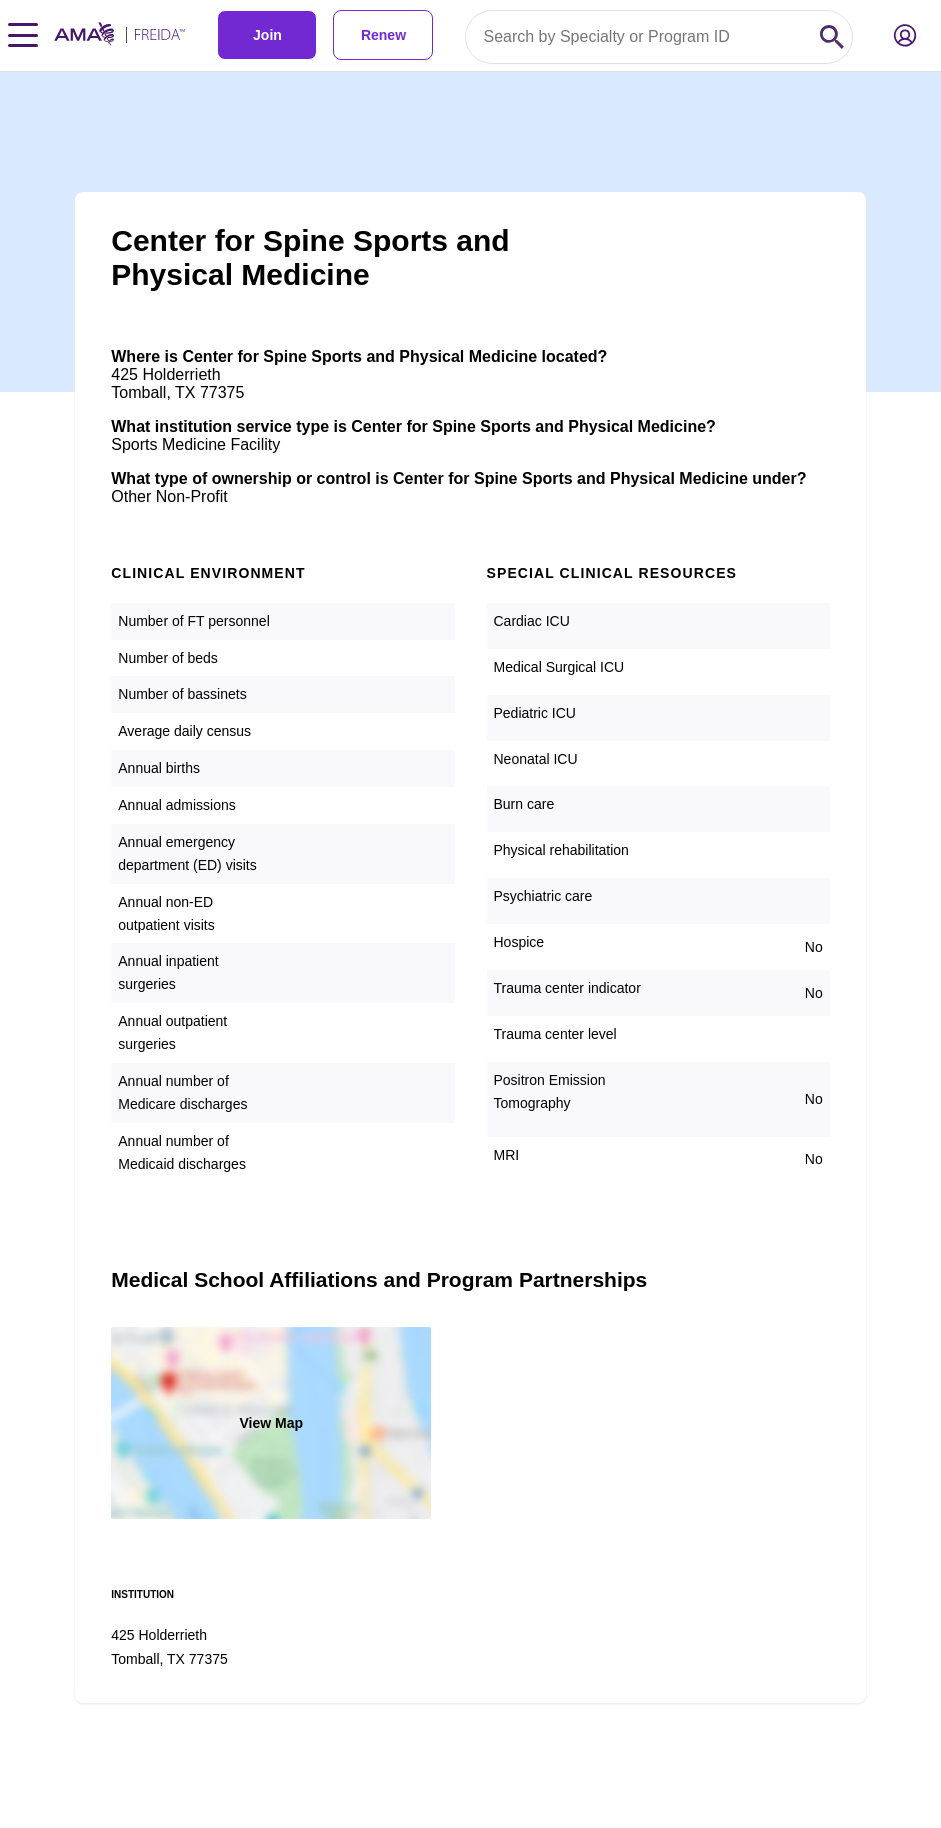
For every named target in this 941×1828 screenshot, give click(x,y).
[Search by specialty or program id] (639, 37)
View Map (271, 1423)
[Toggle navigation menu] (23, 35)
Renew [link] (383, 35)
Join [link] (267, 35)
